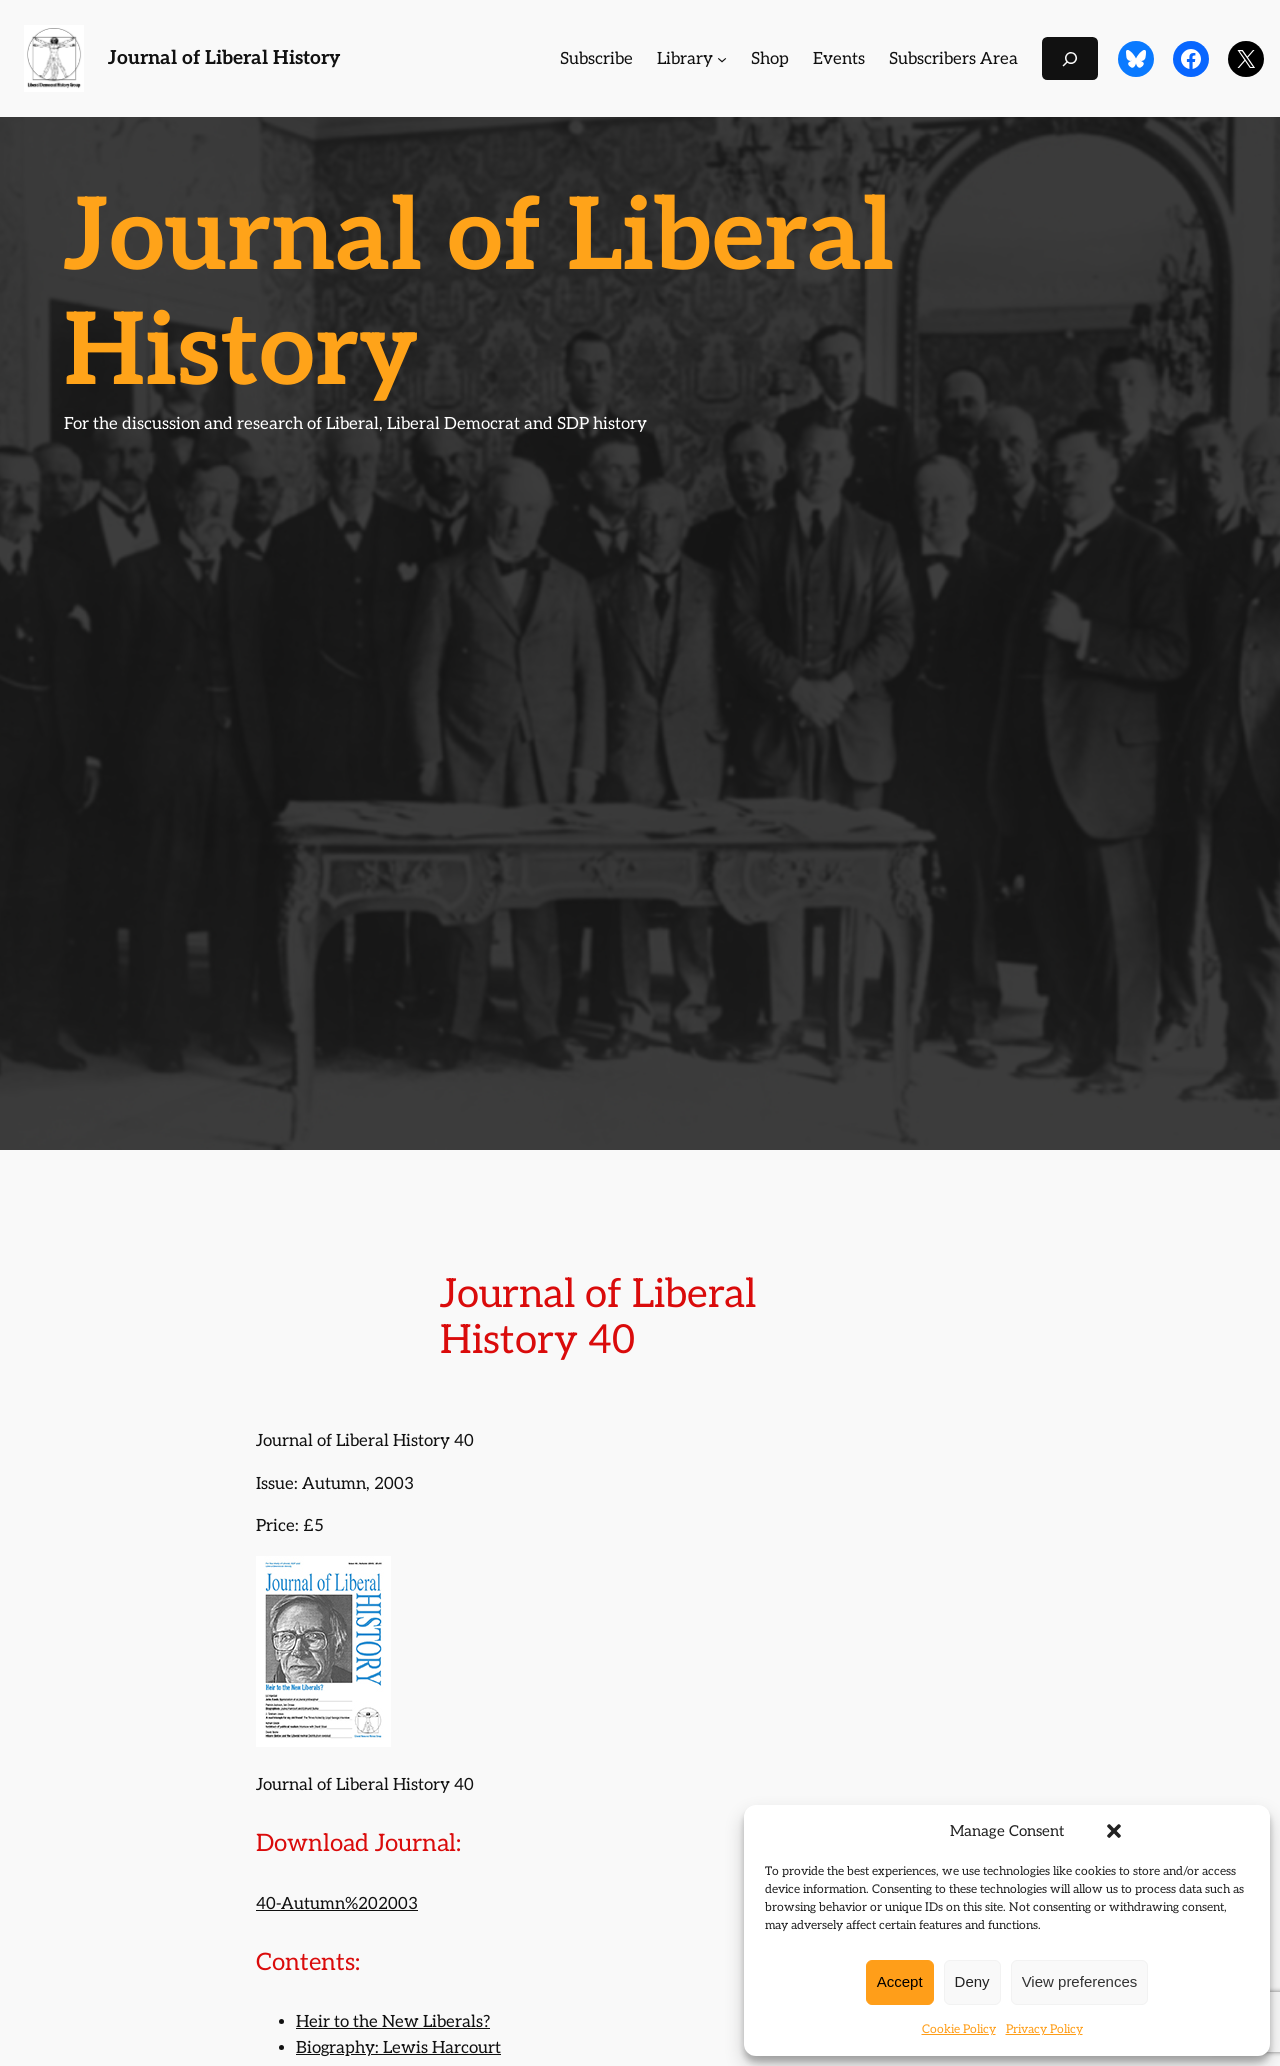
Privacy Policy (1044, 2029)
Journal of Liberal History (224, 58)
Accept (900, 1981)
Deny (972, 1981)
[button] (1114, 1831)
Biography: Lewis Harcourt (398, 2048)
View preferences (1080, 1981)
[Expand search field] (1070, 58)
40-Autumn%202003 (337, 1904)
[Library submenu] (722, 59)
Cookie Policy (959, 2029)
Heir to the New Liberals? (393, 2022)
